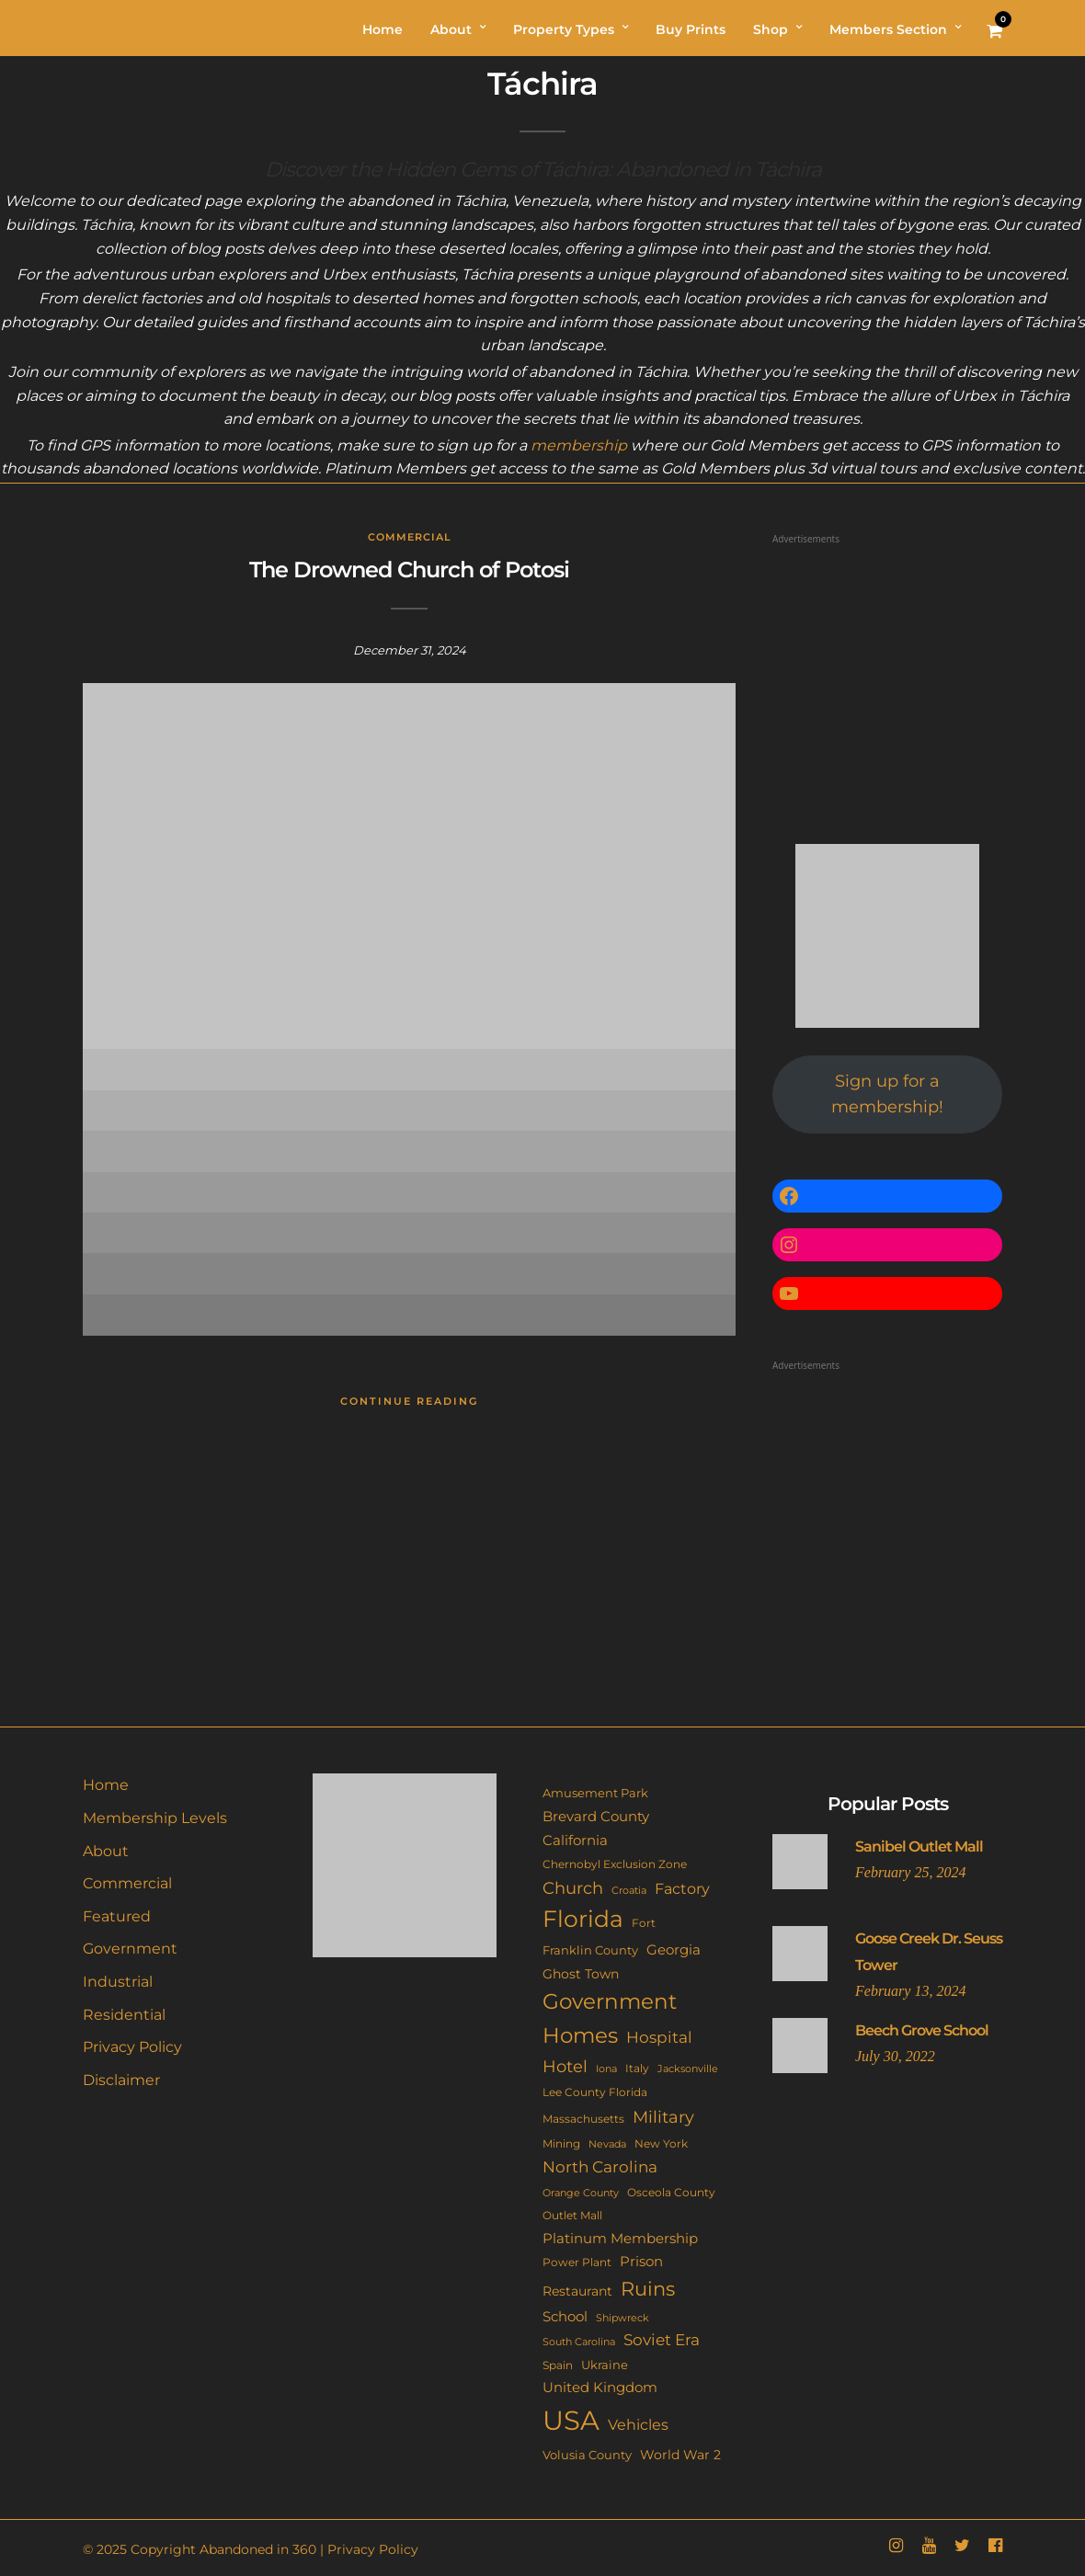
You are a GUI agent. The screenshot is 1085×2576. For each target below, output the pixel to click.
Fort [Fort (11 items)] (644, 1923)
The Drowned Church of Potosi (409, 569)
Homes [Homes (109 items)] (580, 2035)
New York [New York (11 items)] (661, 2143)
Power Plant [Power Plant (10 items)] (576, 2262)
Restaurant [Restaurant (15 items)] (577, 2291)
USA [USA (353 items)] (571, 2420)
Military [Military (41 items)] (663, 2116)
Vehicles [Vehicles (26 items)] (638, 2424)
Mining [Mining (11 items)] (561, 2143)
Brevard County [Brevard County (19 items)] (595, 1816)
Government (130, 1948)
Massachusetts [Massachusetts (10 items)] (583, 2119)
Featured (117, 1916)
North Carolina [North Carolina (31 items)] (599, 2166)
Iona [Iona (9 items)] (606, 2068)
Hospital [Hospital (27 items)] (659, 2037)
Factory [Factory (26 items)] (682, 1888)
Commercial (409, 536)
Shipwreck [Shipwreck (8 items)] (622, 2318)
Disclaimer (121, 2080)
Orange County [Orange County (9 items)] (580, 2192)
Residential (124, 2014)
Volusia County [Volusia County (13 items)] (587, 2454)
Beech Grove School (921, 2030)
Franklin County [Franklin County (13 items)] (590, 1950)
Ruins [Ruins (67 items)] (648, 2288)
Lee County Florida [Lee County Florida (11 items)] (594, 2092)
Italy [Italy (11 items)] (637, 2068)
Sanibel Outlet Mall (919, 1846)
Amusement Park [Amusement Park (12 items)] (595, 1793)
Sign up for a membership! (887, 1094)
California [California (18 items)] (575, 1840)
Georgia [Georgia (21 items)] (673, 1949)
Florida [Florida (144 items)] (582, 1918)
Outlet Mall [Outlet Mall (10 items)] (572, 2215)
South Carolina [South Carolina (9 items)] (578, 2341)
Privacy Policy (132, 2047)
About (106, 1851)
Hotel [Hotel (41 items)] (565, 2066)
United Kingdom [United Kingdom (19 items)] (599, 2387)
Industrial (118, 1981)
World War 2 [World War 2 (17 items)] (680, 2454)
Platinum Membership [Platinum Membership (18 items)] (620, 2238)
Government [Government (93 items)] (609, 2001)
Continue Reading (409, 1401)
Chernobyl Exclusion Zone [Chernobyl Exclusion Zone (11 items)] (614, 1864)
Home (106, 1785)
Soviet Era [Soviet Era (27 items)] (661, 2340)
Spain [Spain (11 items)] (557, 2365)
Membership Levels (155, 1818)
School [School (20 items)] (565, 2316)
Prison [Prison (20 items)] (641, 2261)
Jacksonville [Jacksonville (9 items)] (687, 2068)
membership (579, 445)
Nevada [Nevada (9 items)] (607, 2143)
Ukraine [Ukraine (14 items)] (604, 2364)
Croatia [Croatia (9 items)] (628, 1890)
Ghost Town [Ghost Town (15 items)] (580, 1973)
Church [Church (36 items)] (572, 1888)
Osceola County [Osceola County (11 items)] (671, 2192)
